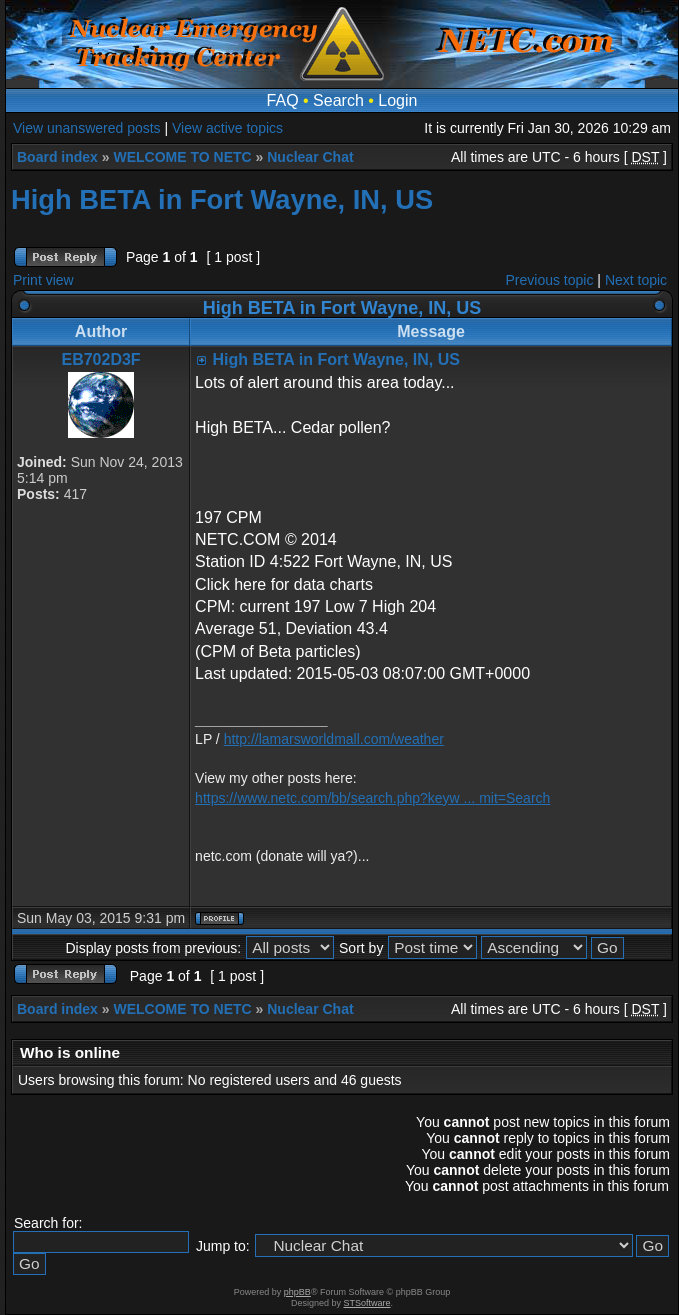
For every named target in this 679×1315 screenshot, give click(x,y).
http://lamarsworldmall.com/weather (334, 739)
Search (338, 100)
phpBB (297, 1292)
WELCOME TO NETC (182, 157)
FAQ (283, 100)
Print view (43, 280)
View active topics (227, 128)
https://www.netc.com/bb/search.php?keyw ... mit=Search (372, 798)
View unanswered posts (87, 128)
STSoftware (367, 1303)
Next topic (636, 280)
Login (397, 100)
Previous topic (550, 280)
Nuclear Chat (310, 157)
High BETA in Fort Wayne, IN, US (222, 199)
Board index (57, 157)
